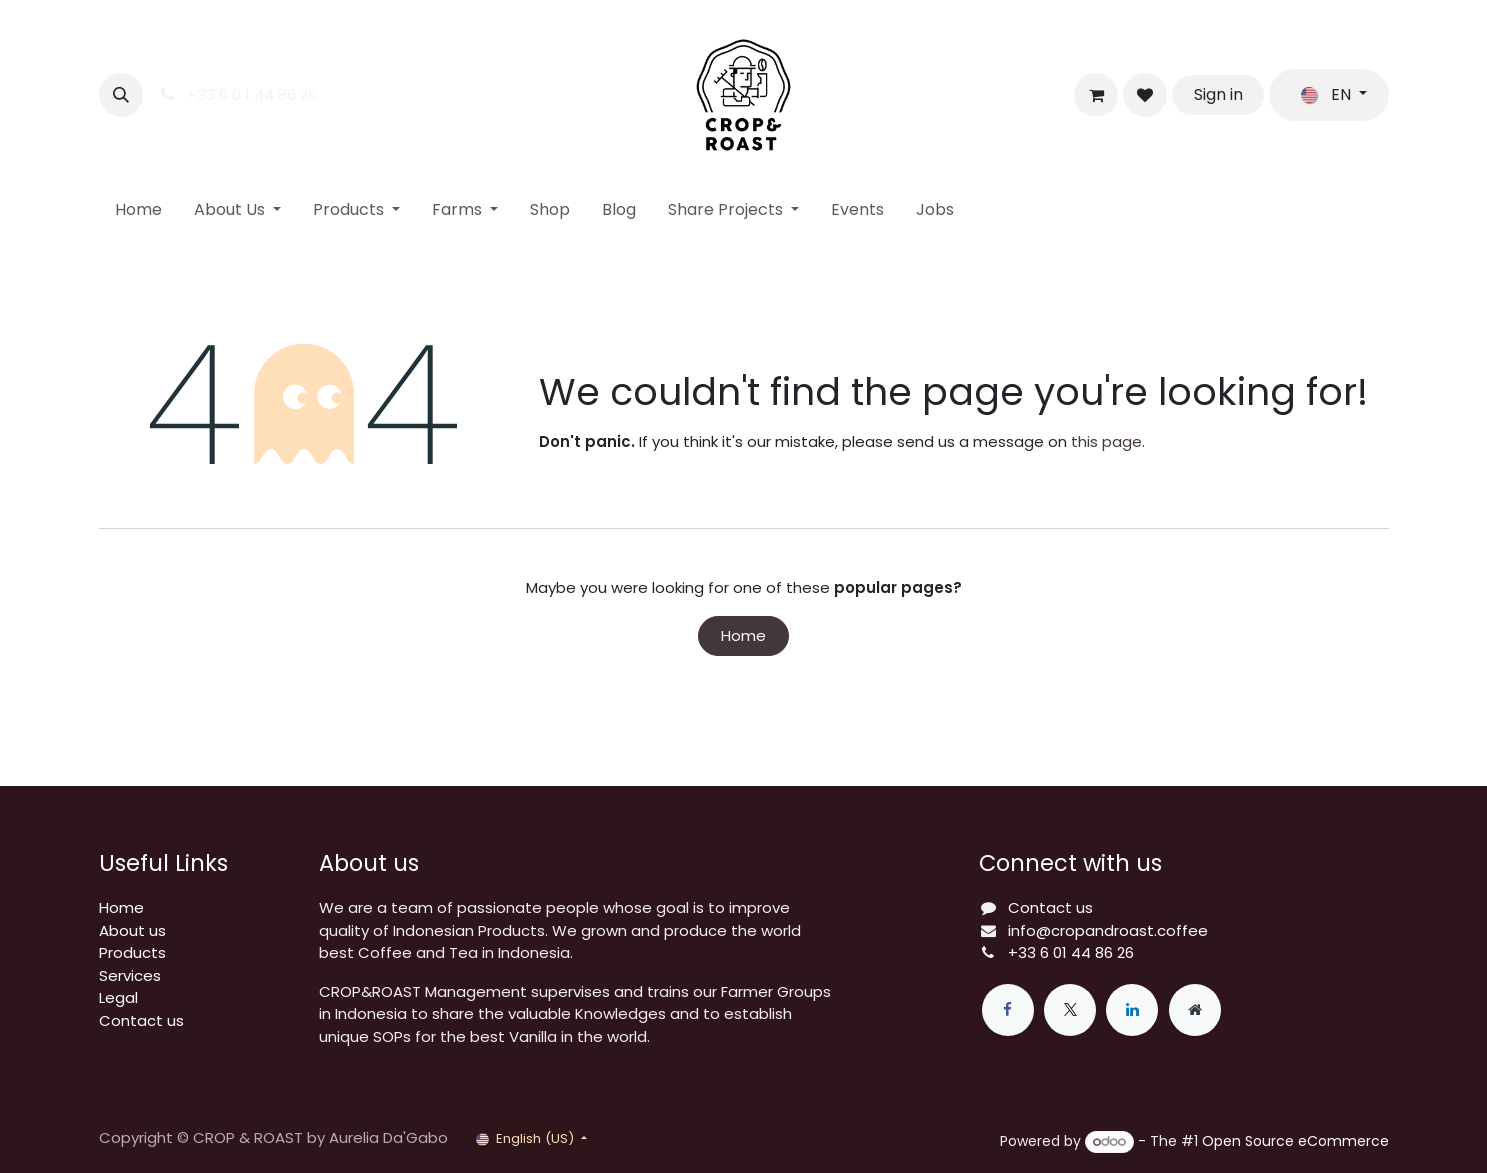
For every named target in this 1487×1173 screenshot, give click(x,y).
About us (132, 930)
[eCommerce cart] (1096, 95)
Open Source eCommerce (1295, 1141)
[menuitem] (138, 210)
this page (1106, 441)
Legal (118, 997)
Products (132, 952)
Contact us (141, 1020)
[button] (121, 95)
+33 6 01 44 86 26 (1071, 952)
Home (743, 635)
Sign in (1218, 94)
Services (130, 975)
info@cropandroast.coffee (1108, 930)
